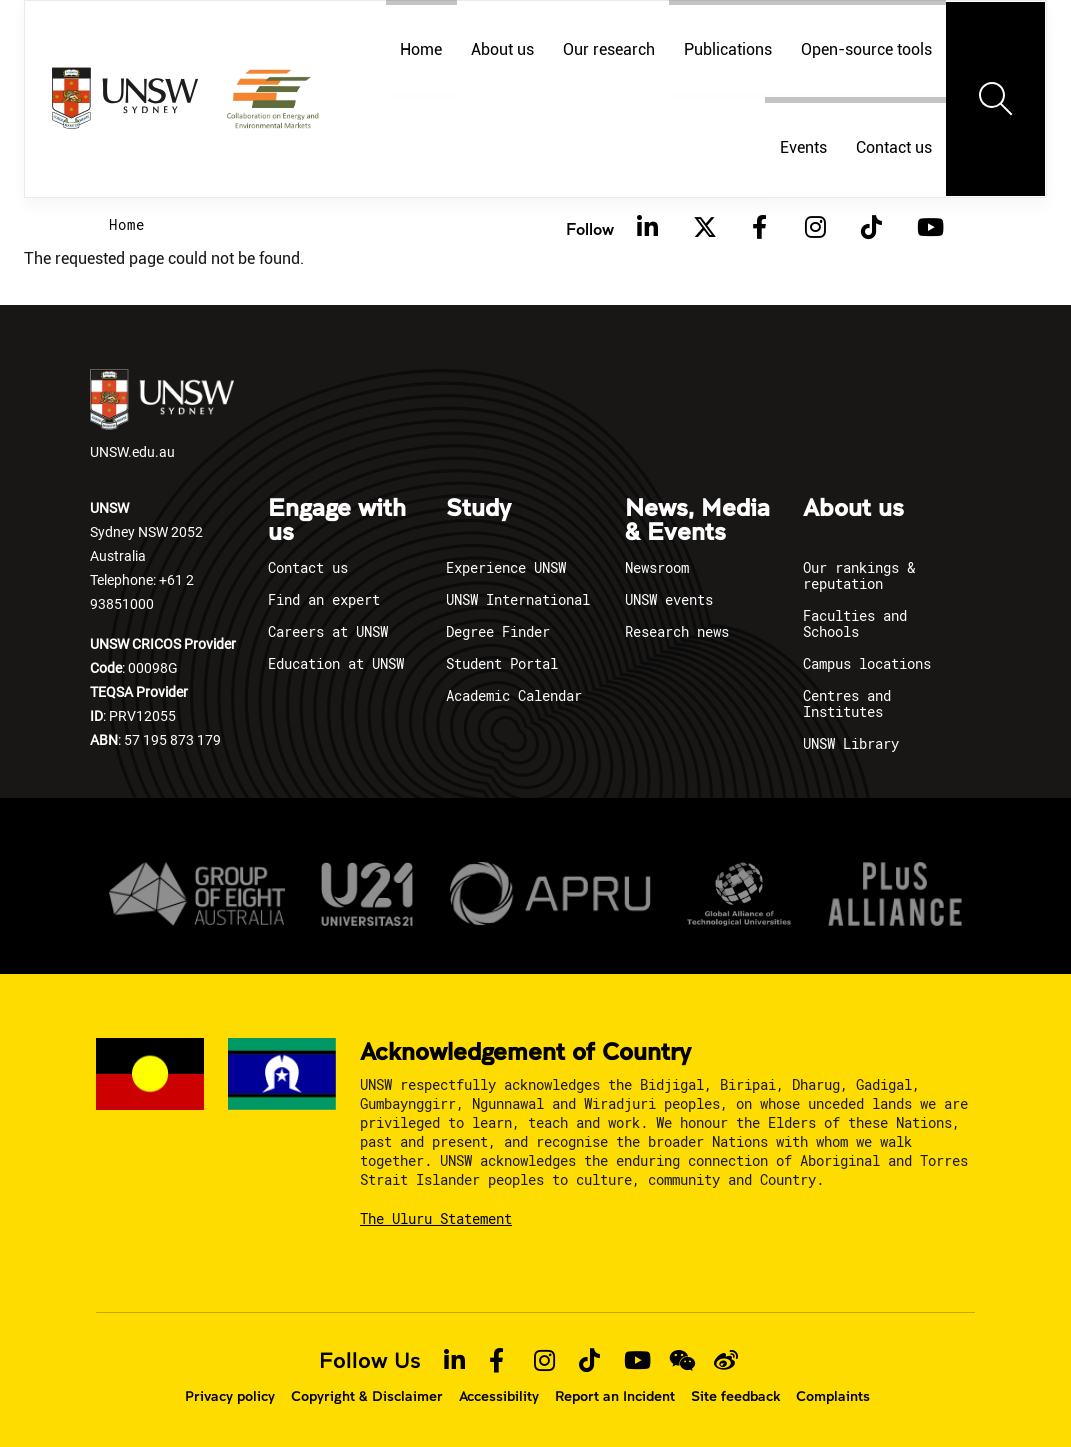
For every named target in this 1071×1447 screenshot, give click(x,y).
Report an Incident (615, 1396)
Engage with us (337, 521)
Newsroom (657, 567)
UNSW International (518, 599)
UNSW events (669, 599)
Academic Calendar (514, 695)
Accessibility (499, 1396)
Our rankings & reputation (859, 575)
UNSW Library (851, 743)
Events (803, 147)
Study (478, 509)
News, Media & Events (697, 521)
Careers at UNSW (328, 631)
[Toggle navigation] (996, 99)
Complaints (833, 1396)
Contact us (894, 147)
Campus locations (867, 663)
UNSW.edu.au (162, 415)
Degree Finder (498, 631)
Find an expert (324, 599)
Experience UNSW (506, 567)
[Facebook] (760, 228)
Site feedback (735, 1396)
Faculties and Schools (855, 623)
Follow (590, 228)
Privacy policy (230, 1396)
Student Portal (502, 663)
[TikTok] (872, 228)
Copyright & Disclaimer (367, 1396)
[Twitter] (704, 228)
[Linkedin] (648, 228)
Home (127, 224)
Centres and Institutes (847, 703)
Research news (677, 631)
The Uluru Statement (436, 1218)
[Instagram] (816, 228)
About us (853, 509)
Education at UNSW (336, 663)
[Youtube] (928, 228)
